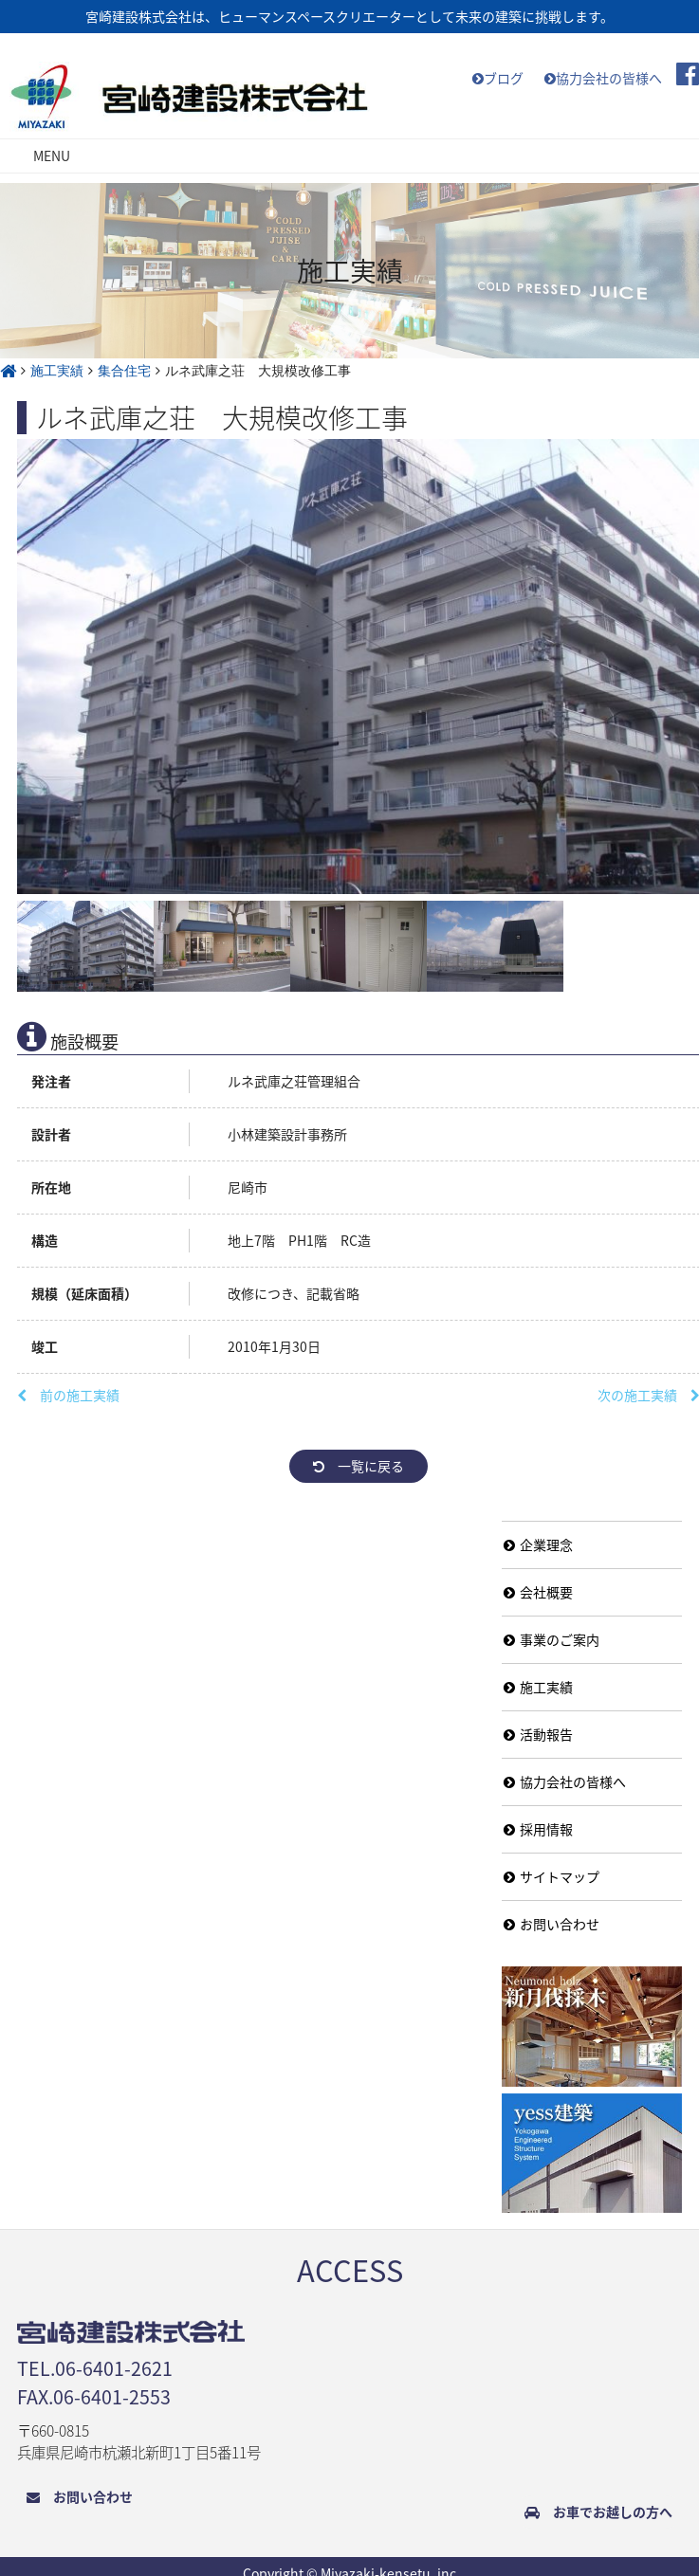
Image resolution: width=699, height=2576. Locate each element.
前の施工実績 (68, 1394)
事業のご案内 (551, 1639)
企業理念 (538, 1544)
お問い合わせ (551, 1923)
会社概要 (538, 1591)
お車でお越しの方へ (598, 2511)
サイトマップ (551, 1876)
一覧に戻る (358, 1465)
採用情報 (538, 1828)
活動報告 (538, 1734)
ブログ (498, 77)
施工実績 (538, 1686)
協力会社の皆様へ (603, 77)
